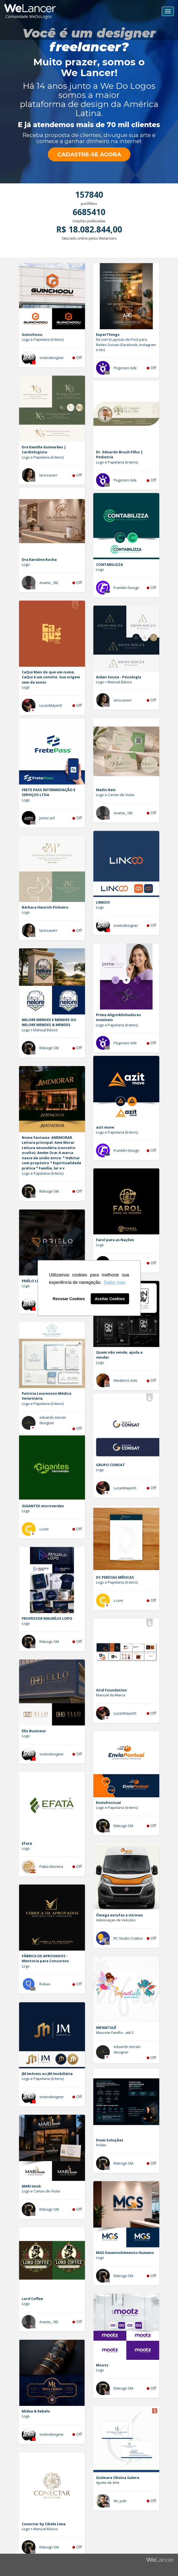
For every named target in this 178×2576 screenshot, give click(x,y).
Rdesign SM (49, 1047)
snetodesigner (51, 357)
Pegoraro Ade (125, 367)
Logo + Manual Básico (114, 681)
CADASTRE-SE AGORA (89, 154)
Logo (26, 564)
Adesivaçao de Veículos (116, 1920)
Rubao (44, 1983)
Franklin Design (126, 587)
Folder (101, 2145)
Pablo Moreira (51, 1866)
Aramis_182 (48, 582)
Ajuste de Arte (107, 2482)
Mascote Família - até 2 (115, 2032)
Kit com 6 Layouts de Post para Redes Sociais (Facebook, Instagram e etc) (126, 344)
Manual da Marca (110, 1695)
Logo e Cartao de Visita (115, 794)
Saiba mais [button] (114, 1282)
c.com (44, 1529)
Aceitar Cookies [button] (110, 1299)
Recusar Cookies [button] (69, 1299)
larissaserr (48, 475)
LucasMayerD (50, 705)
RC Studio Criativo (128, 1938)
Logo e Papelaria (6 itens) (43, 339)
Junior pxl (47, 817)
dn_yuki (120, 2500)
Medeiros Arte (125, 1380)
